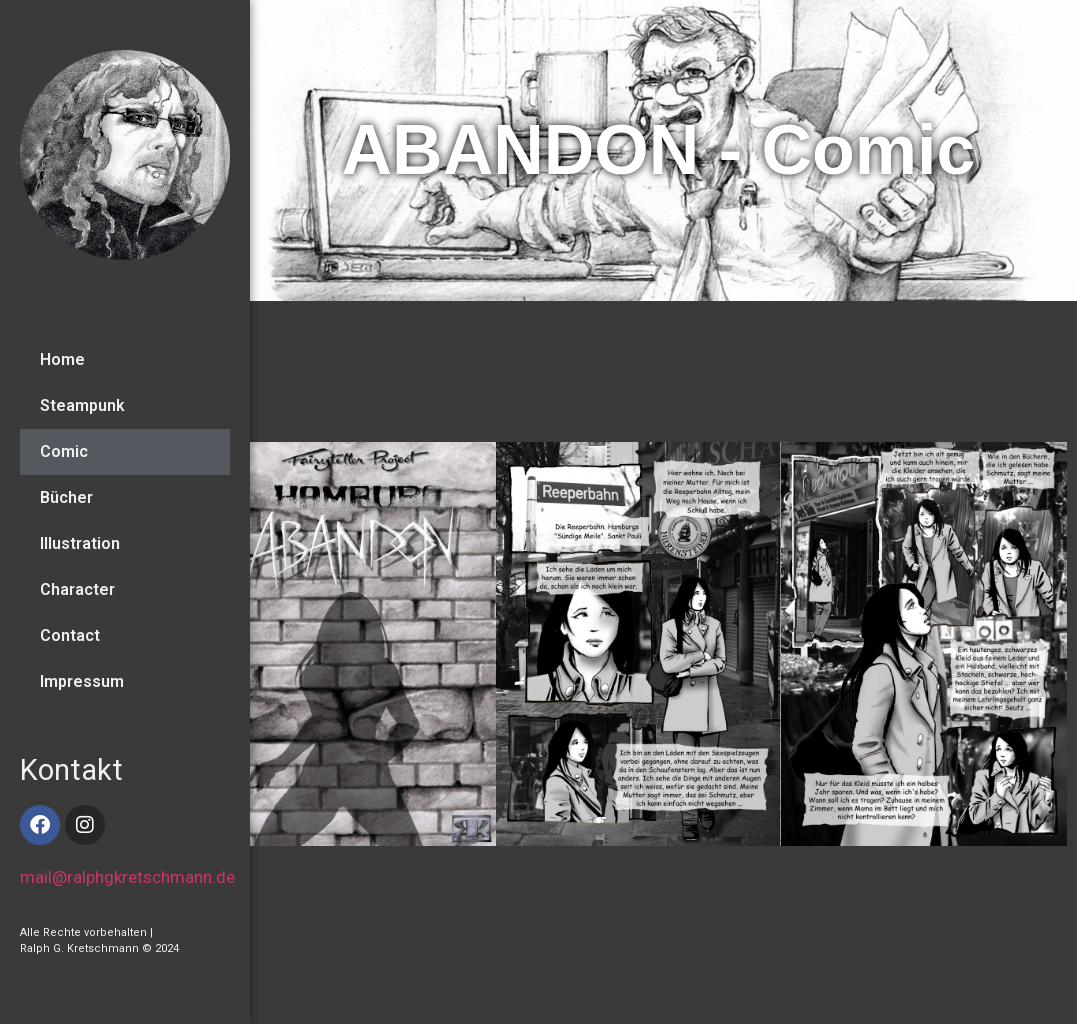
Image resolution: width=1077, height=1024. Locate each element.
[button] (1044, 647)
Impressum (82, 681)
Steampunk (82, 405)
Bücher (66, 497)
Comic (64, 451)
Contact (70, 635)
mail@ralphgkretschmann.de (127, 877)
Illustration (80, 543)
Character (77, 589)
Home (62, 359)
